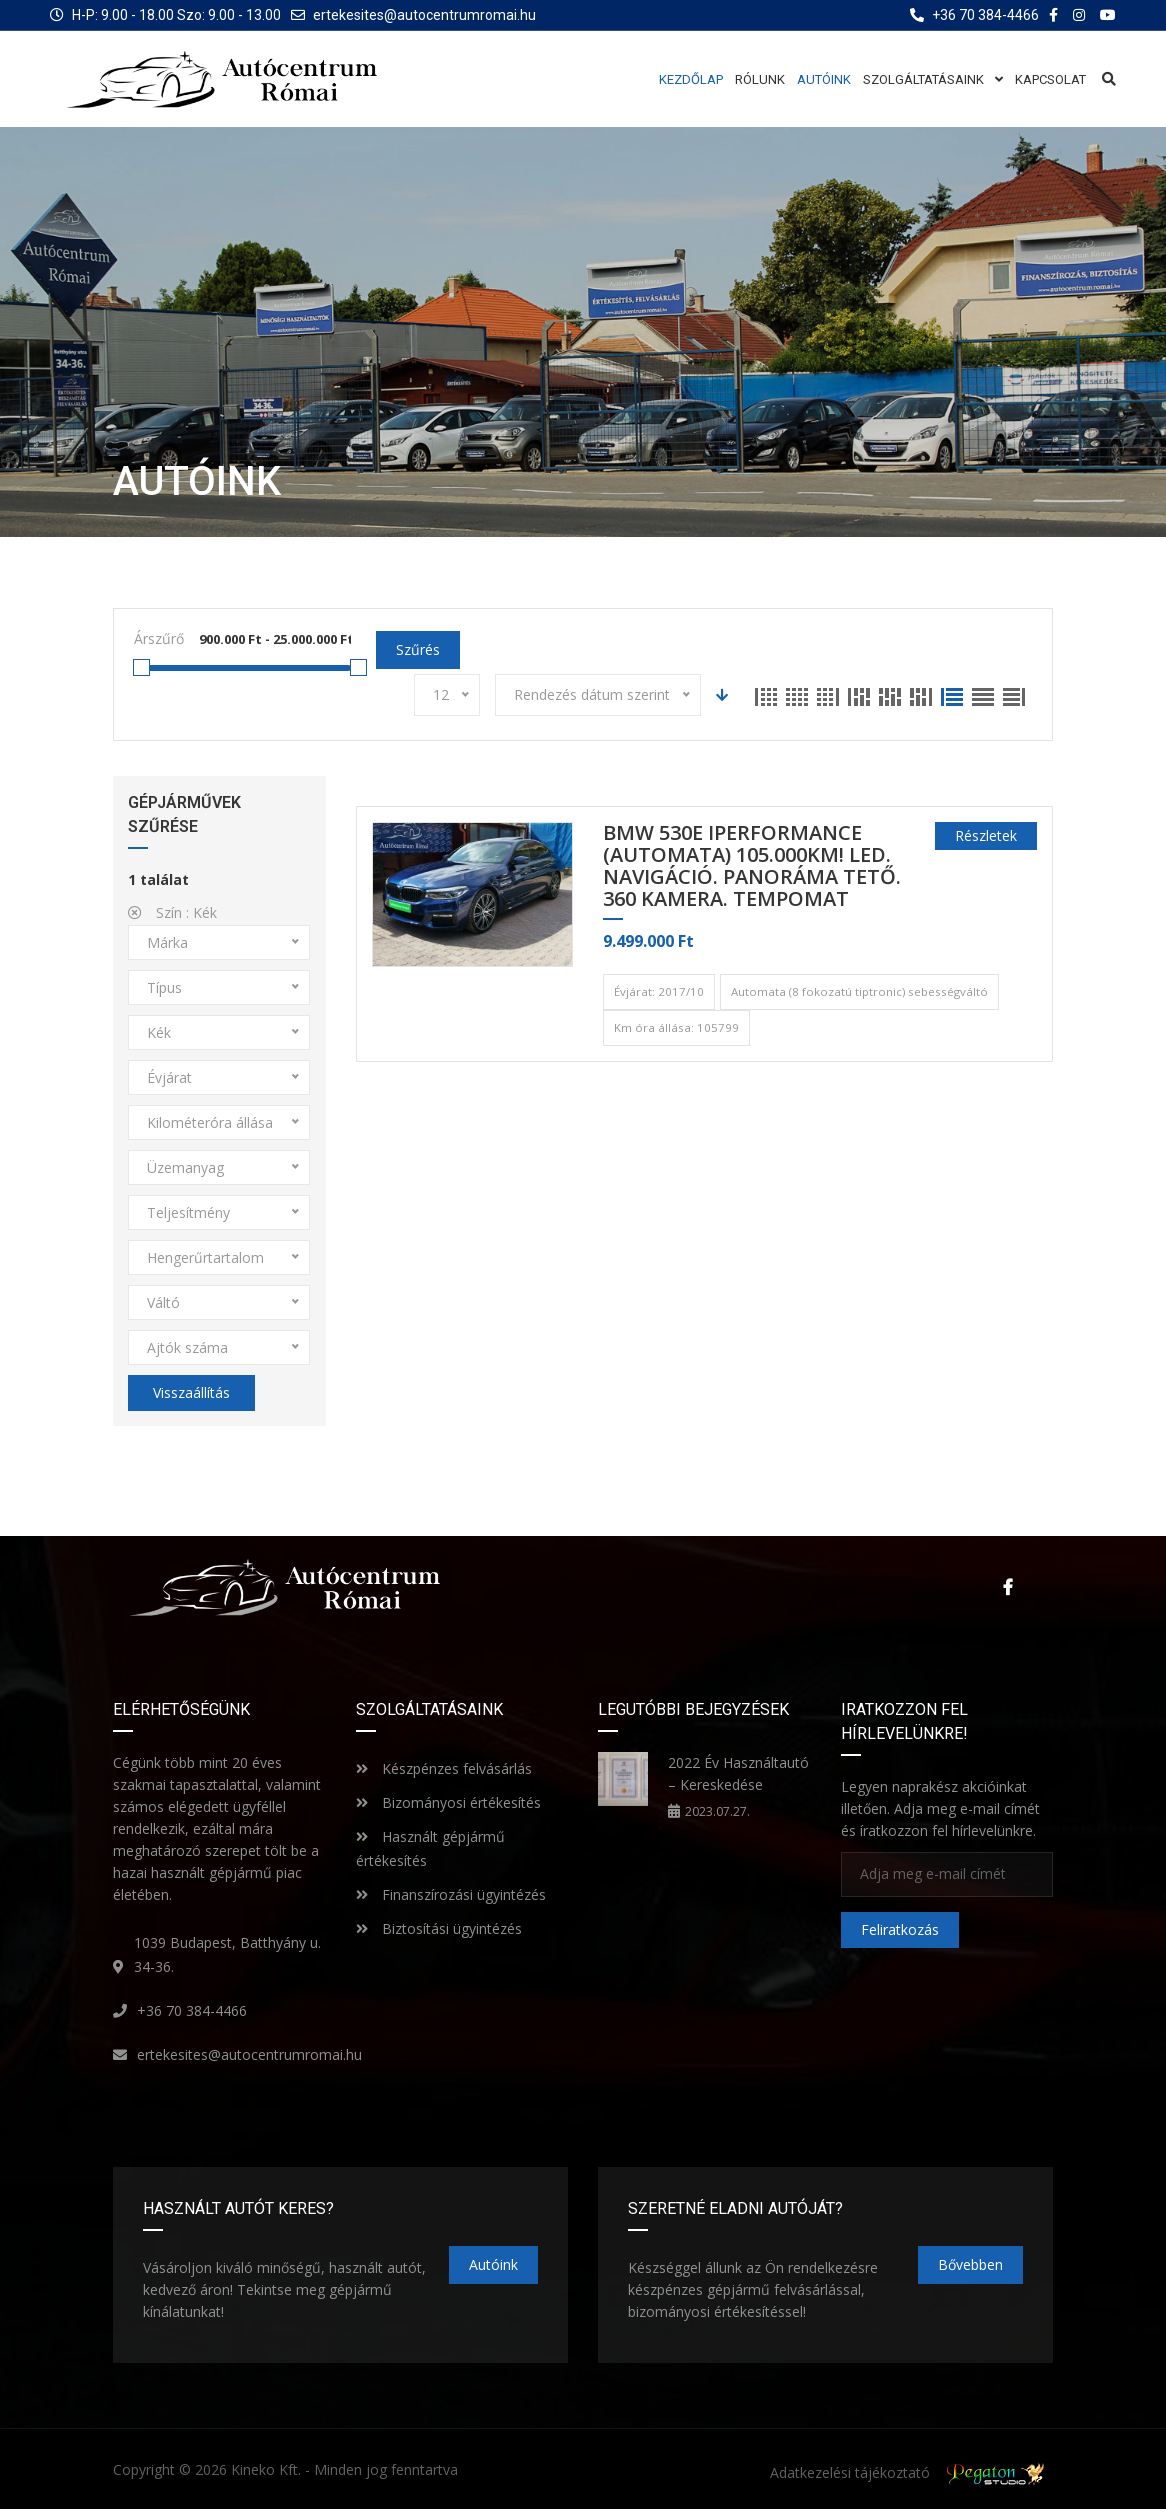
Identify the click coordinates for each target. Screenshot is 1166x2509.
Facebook (1008, 1587)
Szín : (172, 912)
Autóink (493, 2264)
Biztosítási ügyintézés (439, 1928)
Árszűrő (159, 638)
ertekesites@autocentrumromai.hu (424, 15)
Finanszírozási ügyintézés (451, 1894)
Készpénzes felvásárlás (444, 1768)
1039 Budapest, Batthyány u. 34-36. (227, 1954)
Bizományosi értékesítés (448, 1802)
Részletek (986, 835)
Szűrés (418, 649)
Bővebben (970, 2264)
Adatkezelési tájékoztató (850, 2472)
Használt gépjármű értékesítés (430, 1848)
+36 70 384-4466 (192, 2010)
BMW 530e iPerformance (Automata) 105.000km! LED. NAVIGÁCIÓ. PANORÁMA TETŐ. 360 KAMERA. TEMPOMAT (752, 867)
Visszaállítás (191, 1392)
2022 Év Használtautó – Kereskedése (738, 1773)
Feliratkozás (900, 1929)
